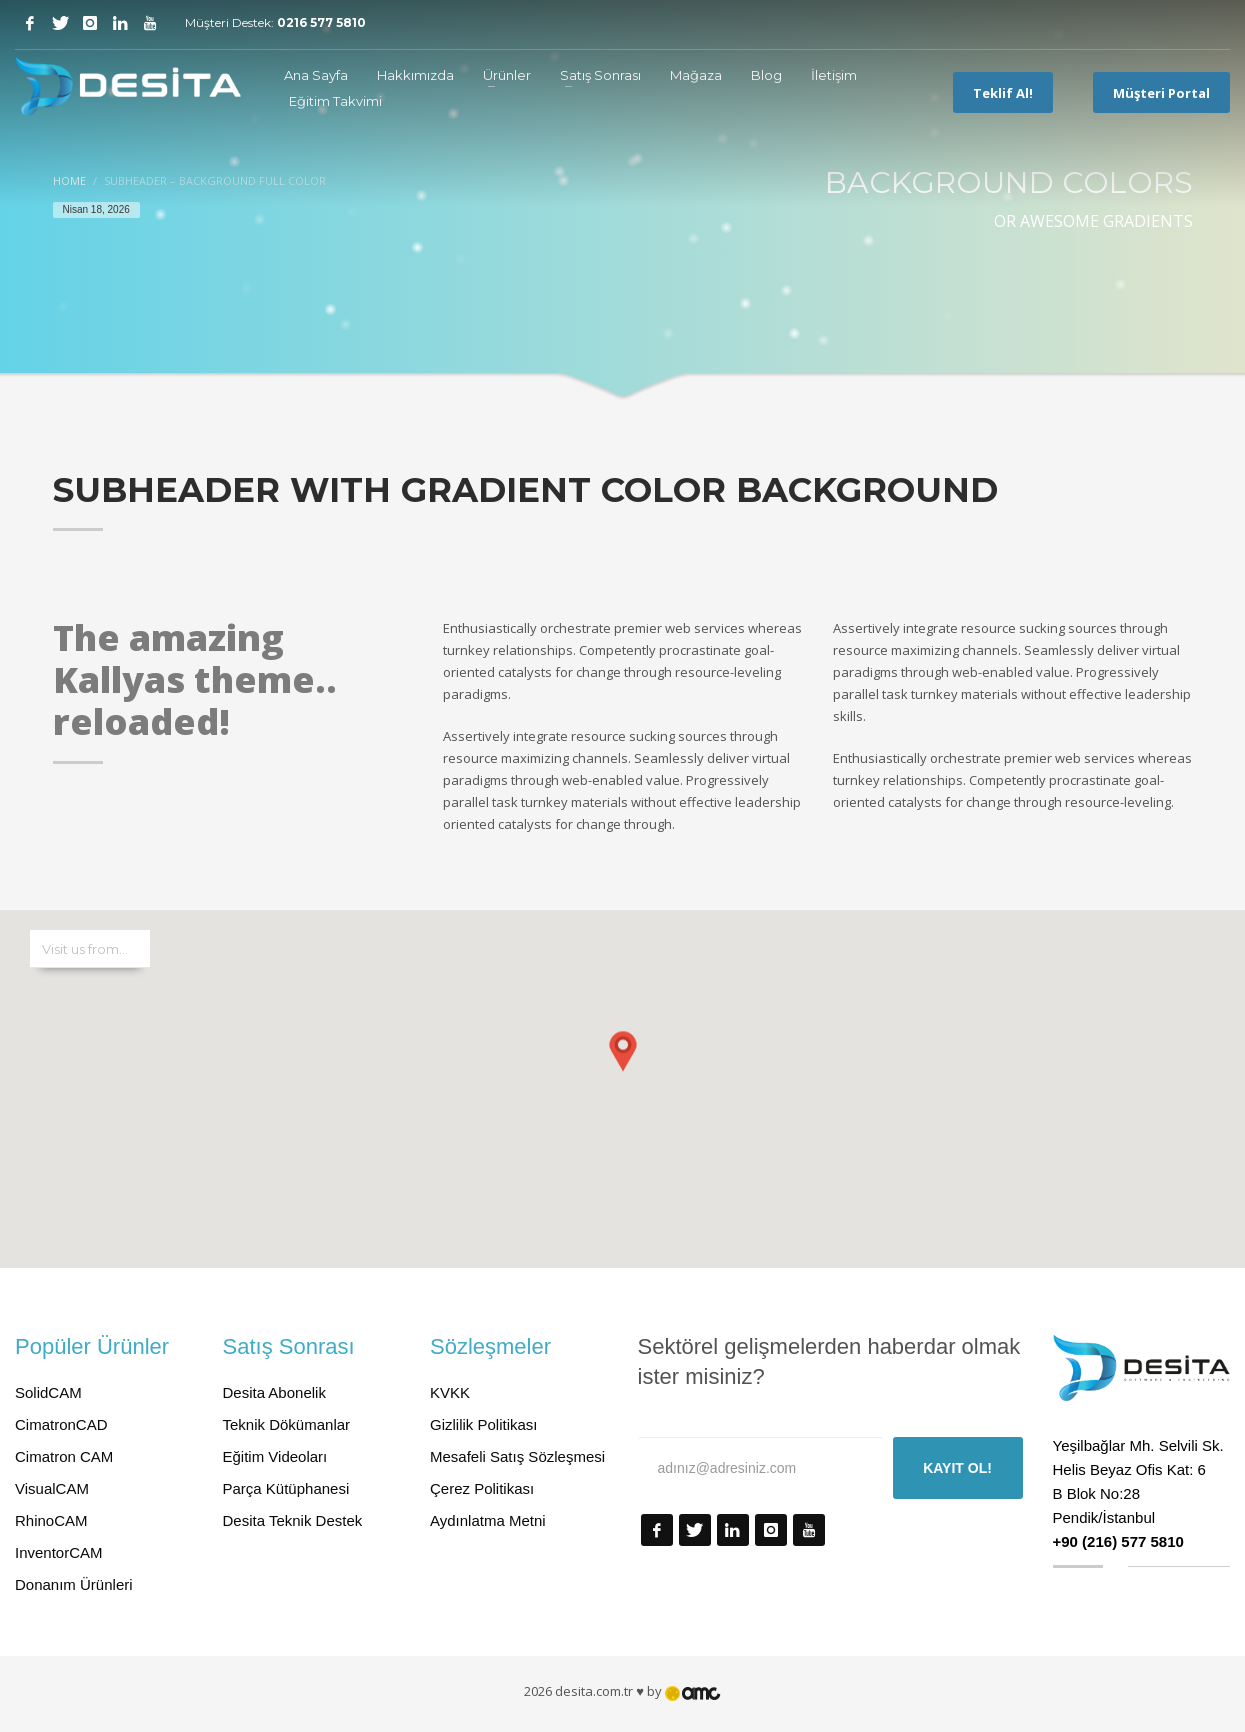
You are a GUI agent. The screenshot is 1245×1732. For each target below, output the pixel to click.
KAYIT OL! (957, 1468)
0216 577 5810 (321, 22)
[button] (623, 1069)
